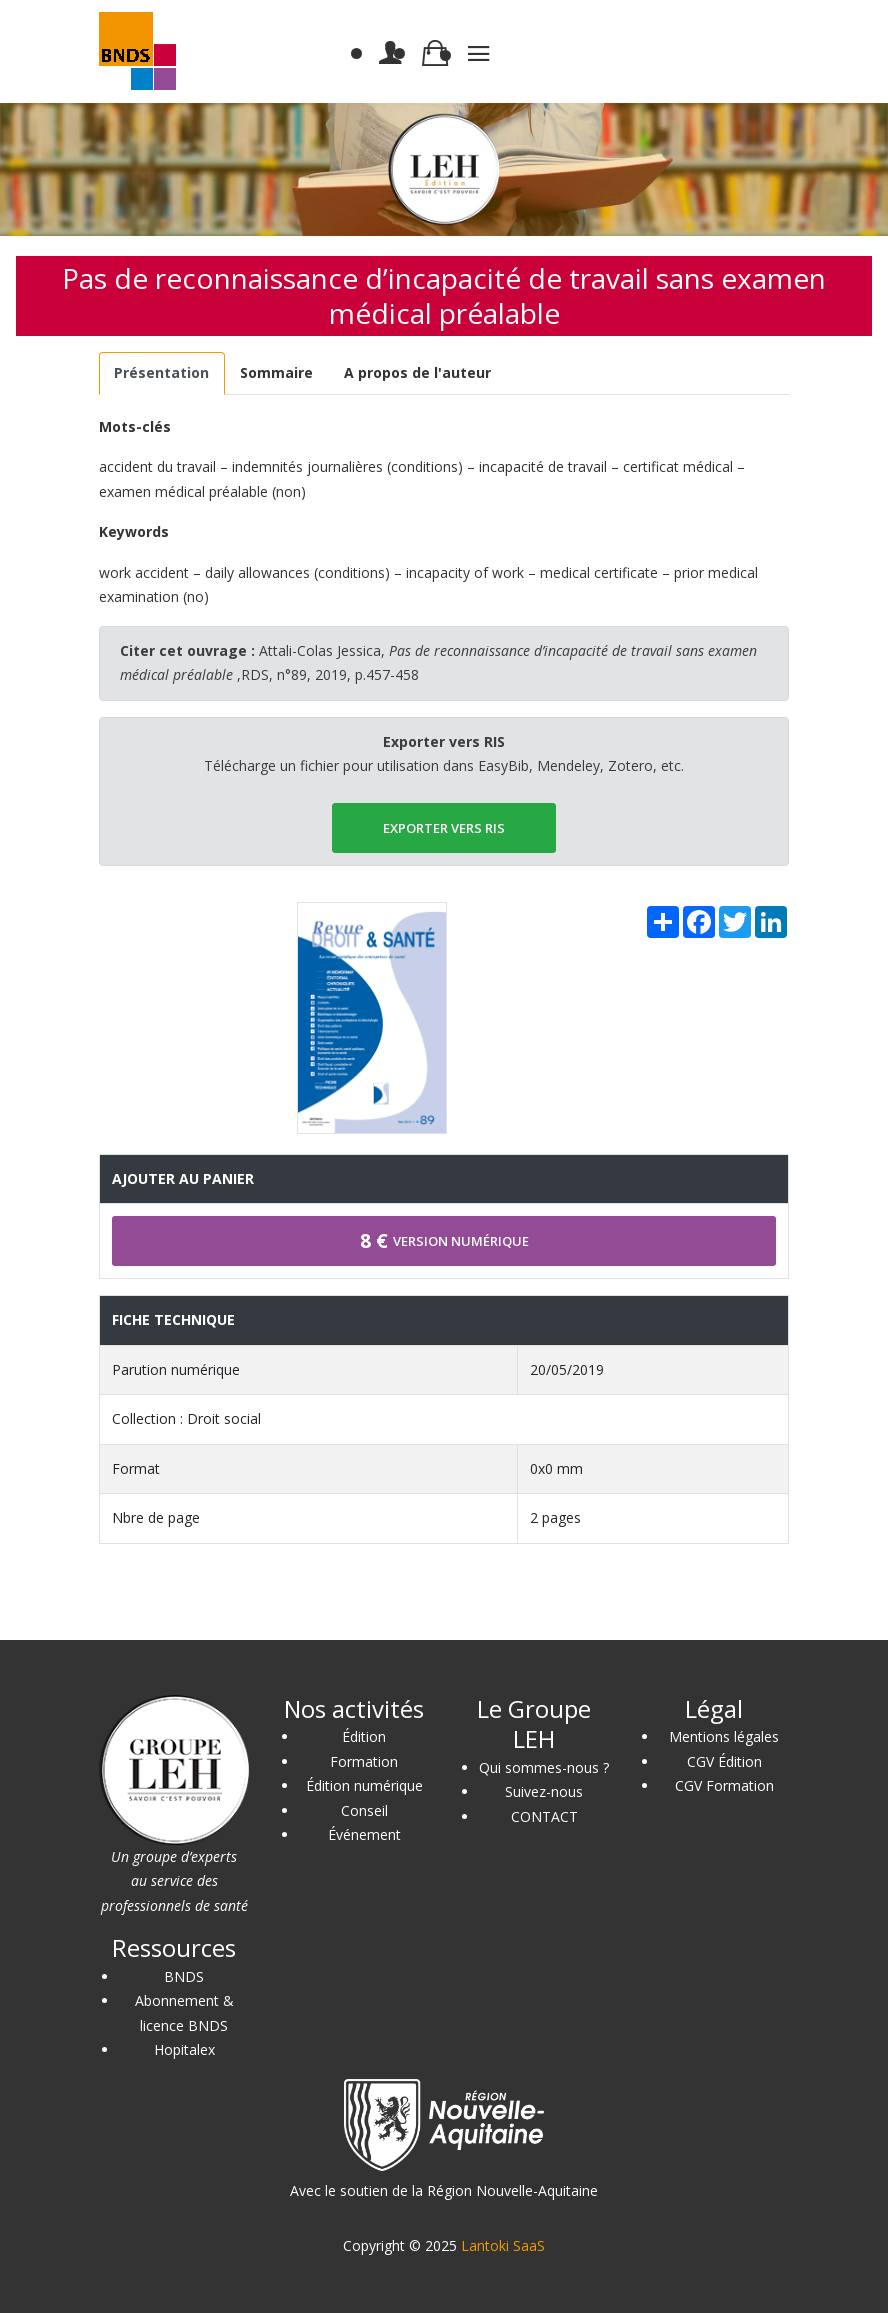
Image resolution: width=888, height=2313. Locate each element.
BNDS (184, 1976)
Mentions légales (724, 1736)
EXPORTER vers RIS (444, 828)
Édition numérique (364, 1785)
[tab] (162, 373)
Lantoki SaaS (503, 2245)
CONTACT (544, 1816)
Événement (364, 1834)
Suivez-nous (544, 1791)
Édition (364, 1736)
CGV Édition (724, 1761)
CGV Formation (724, 1785)
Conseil (364, 1810)
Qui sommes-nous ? (544, 1767)
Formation (364, 1761)
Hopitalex (184, 2049)
